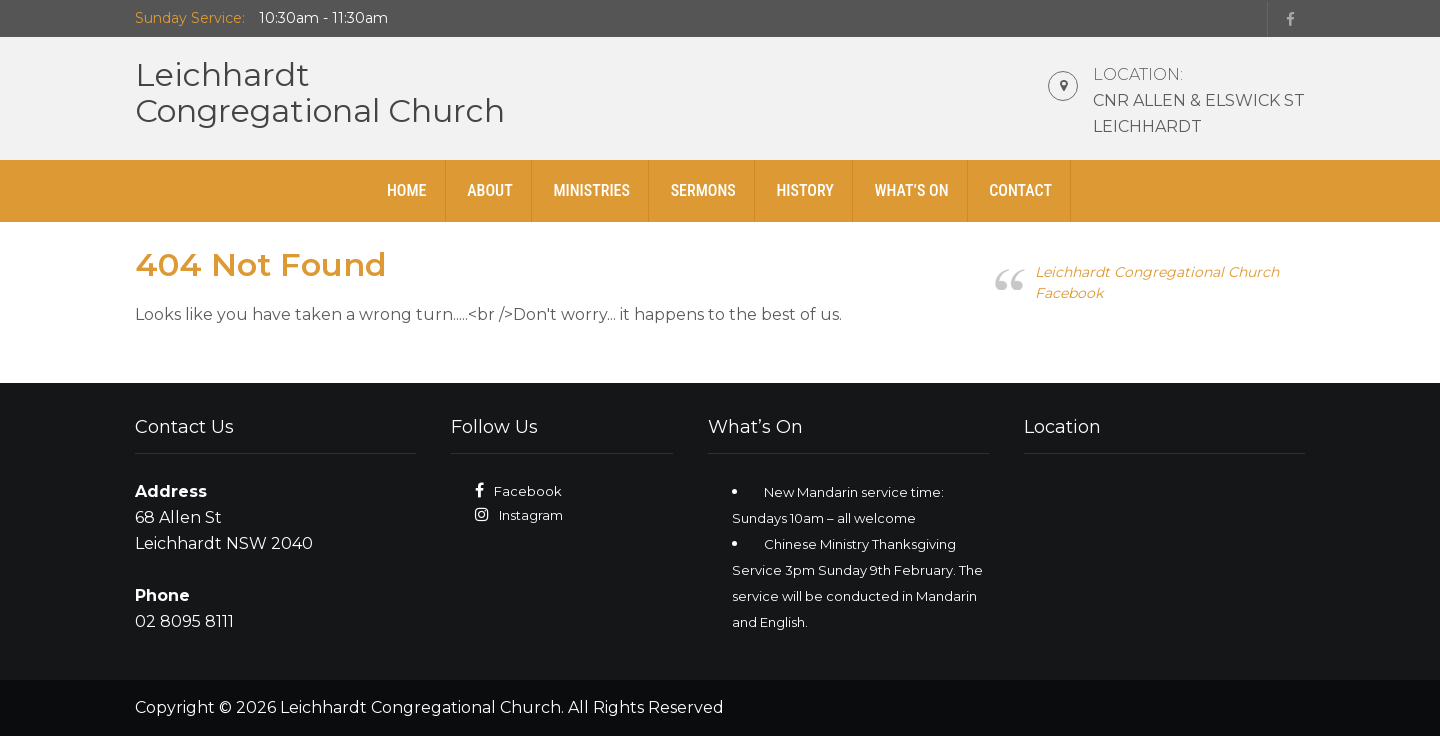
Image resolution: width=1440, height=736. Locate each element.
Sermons (703, 190)
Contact (1020, 190)
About (490, 190)
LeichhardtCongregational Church (320, 92)
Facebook (528, 491)
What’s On (911, 190)
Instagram (531, 515)
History (804, 190)
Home (407, 190)
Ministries (591, 190)
